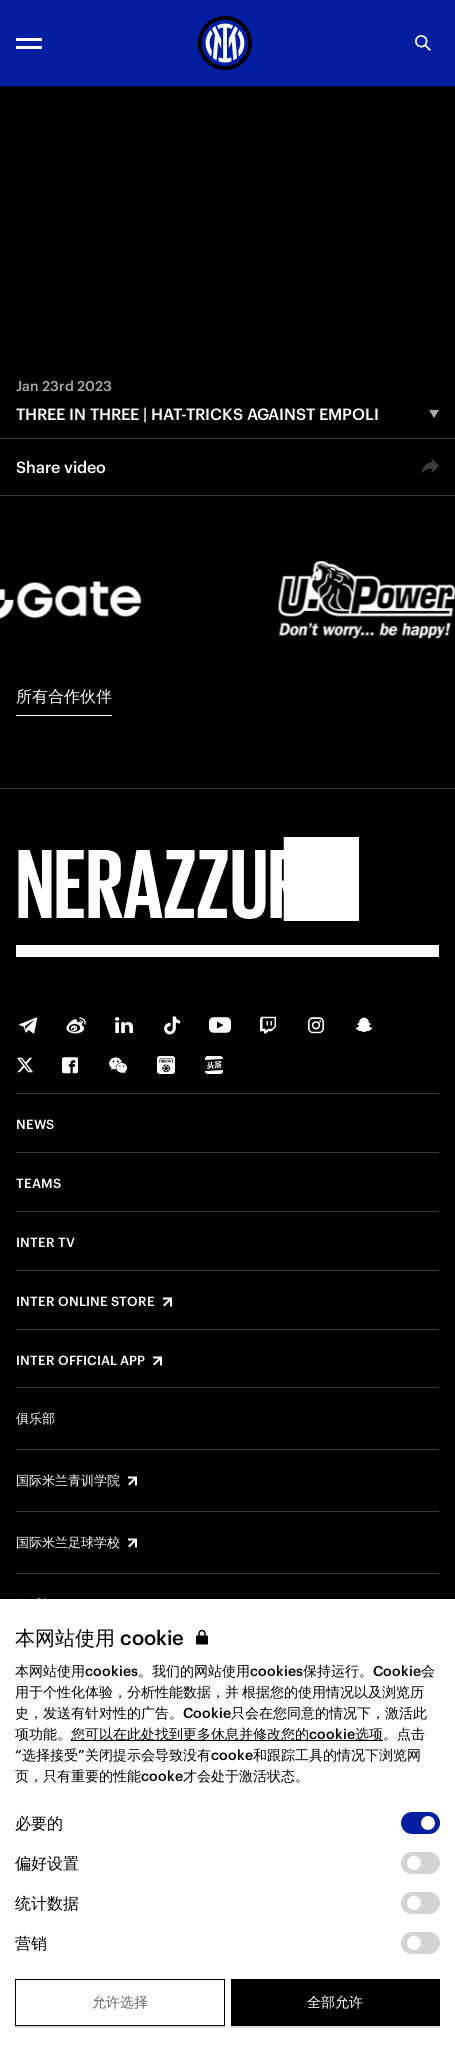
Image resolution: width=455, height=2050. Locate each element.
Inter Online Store (85, 1302)
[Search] (423, 43)
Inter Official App (80, 1361)
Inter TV (45, 1243)
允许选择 (120, 2002)
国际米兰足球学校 (68, 1543)
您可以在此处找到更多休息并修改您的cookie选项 (227, 1734)
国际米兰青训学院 (68, 1481)
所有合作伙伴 (64, 696)
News (35, 1125)
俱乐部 (35, 1419)
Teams (38, 1184)
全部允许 (335, 2002)
